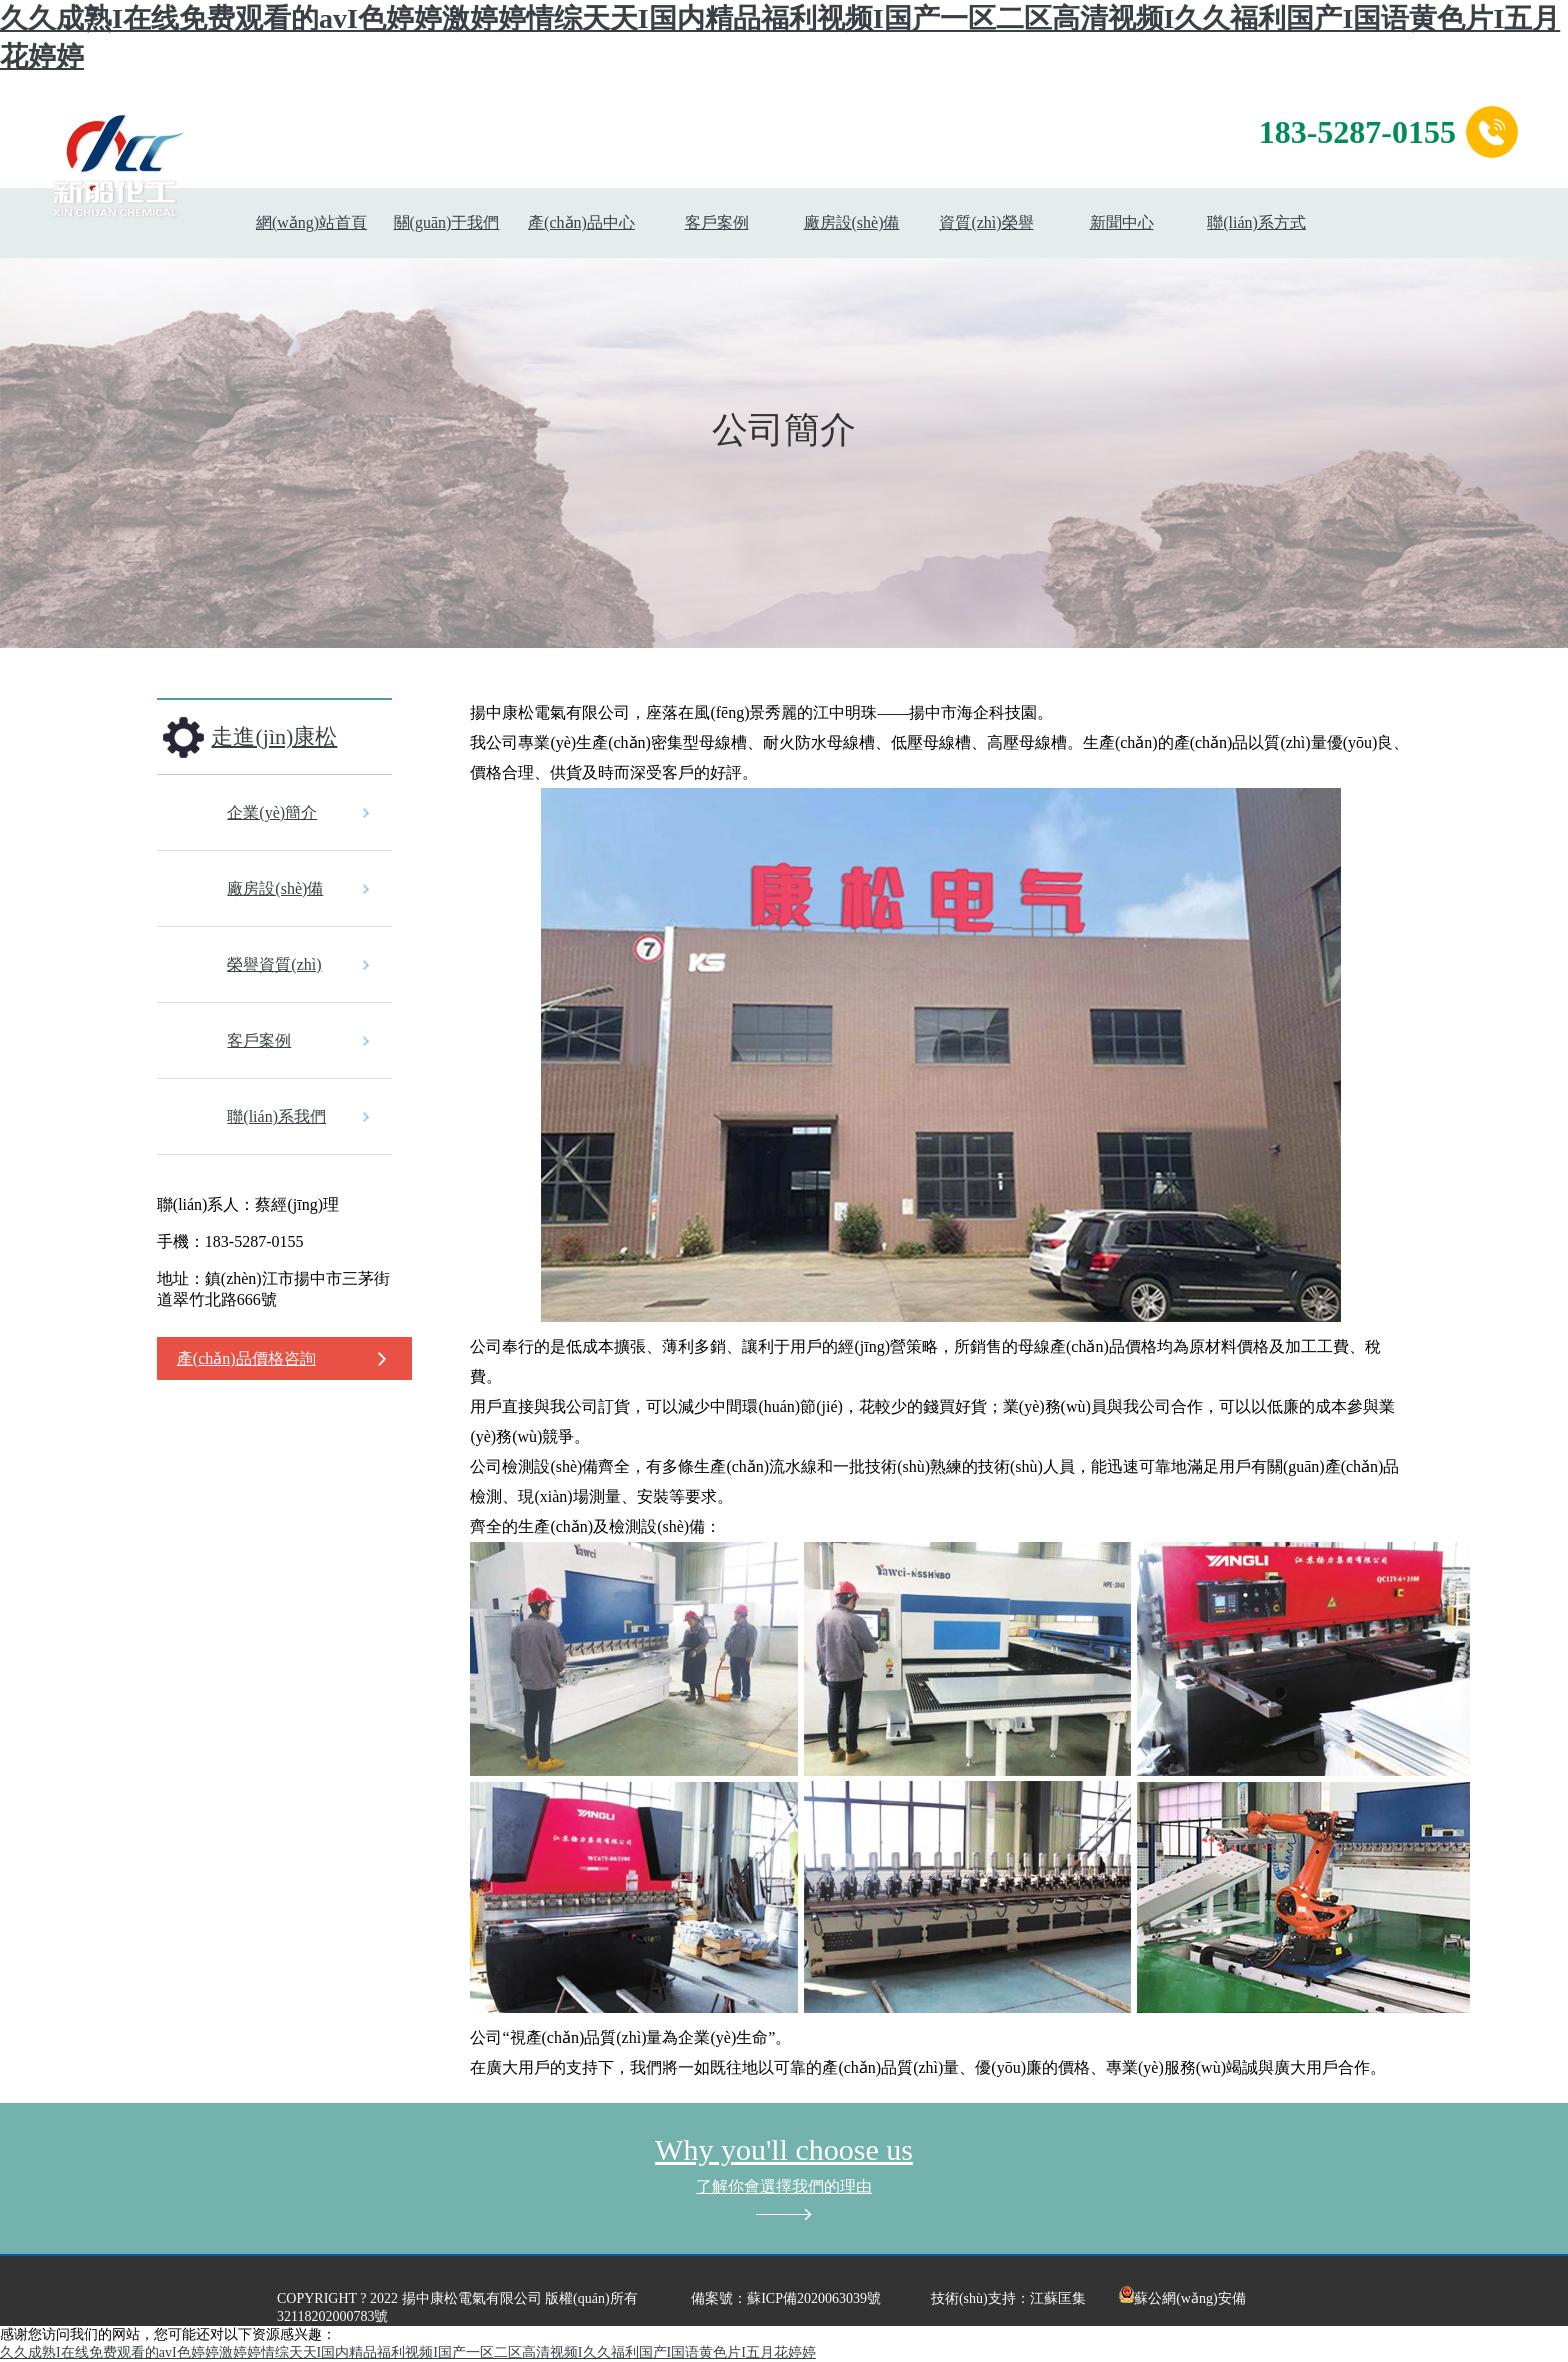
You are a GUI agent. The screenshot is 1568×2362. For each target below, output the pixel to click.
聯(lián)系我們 (276, 1116)
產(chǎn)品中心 (581, 222)
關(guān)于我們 (447, 222)
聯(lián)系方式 (1256, 222)
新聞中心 (1122, 222)
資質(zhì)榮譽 (986, 222)
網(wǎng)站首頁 (311, 222)
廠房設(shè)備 (852, 222)
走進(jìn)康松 (274, 736)
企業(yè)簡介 (272, 812)
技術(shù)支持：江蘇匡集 (1008, 2298)
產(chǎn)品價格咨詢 (246, 1358)
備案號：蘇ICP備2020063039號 (786, 2298)
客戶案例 (717, 222)
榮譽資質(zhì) (274, 964)
